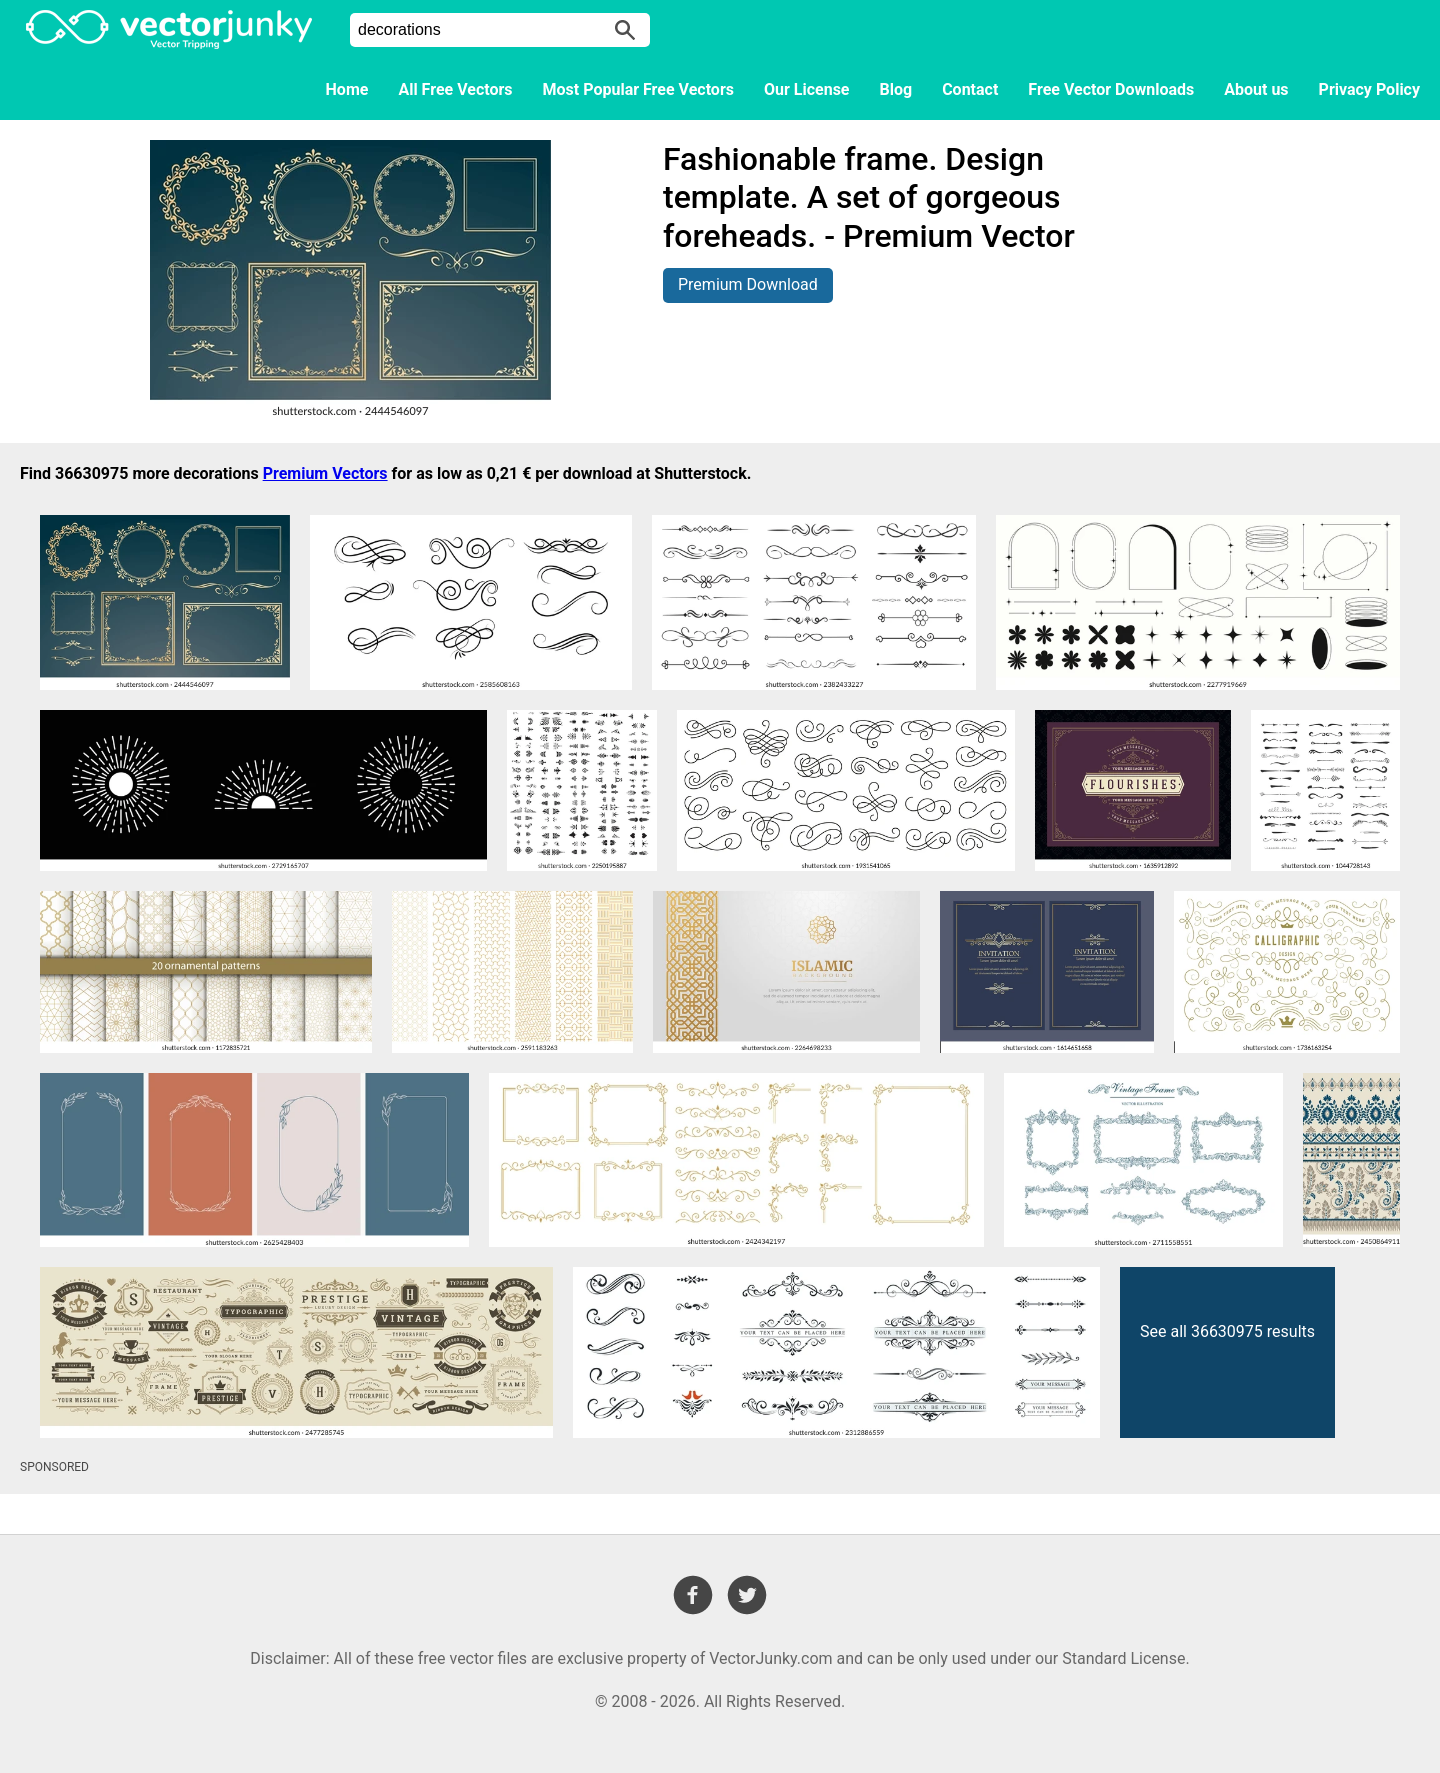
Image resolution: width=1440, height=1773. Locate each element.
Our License (807, 89)
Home (347, 89)
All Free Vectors (455, 89)
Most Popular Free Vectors (638, 89)
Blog (896, 89)
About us (1256, 89)
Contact (970, 89)
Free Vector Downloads (1111, 89)
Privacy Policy (1369, 89)
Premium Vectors (325, 473)
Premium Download (748, 284)
